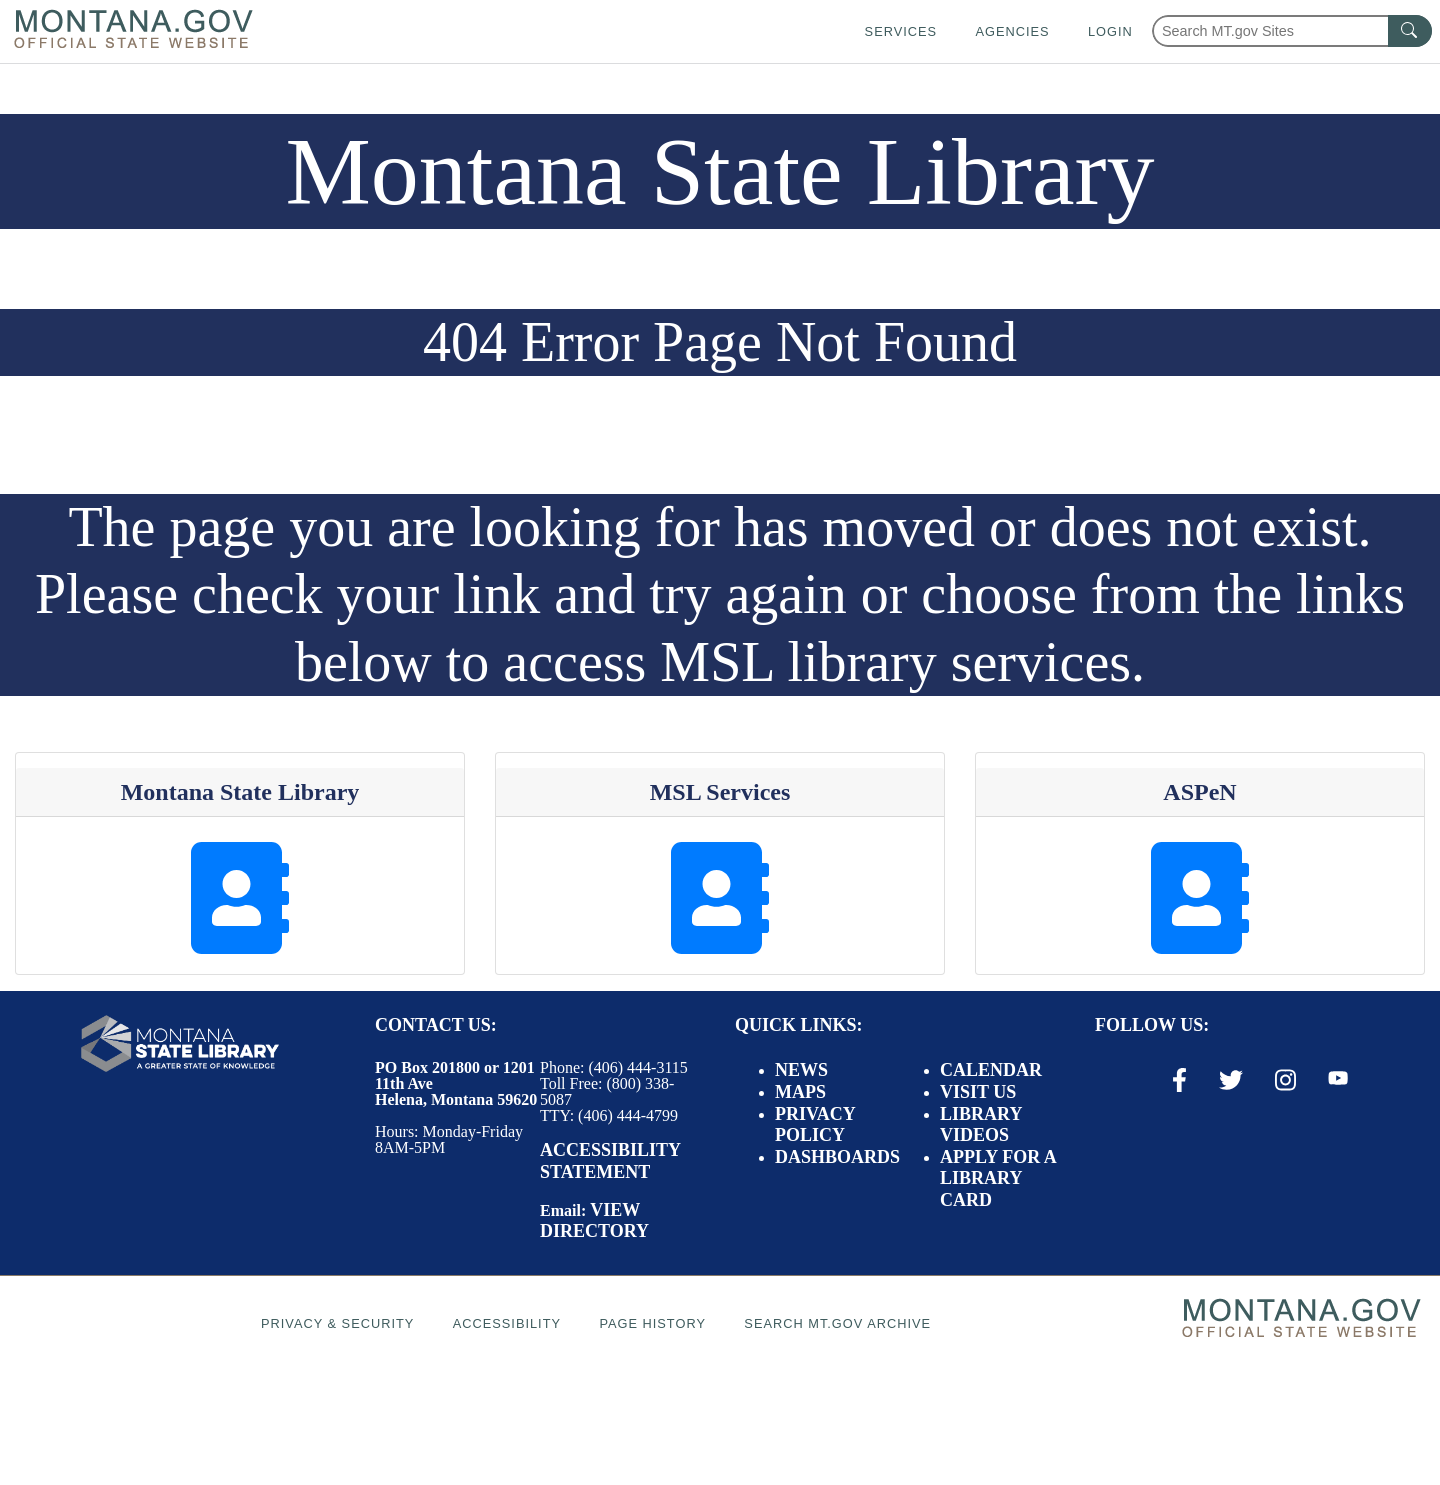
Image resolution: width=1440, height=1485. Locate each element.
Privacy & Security (337, 1323)
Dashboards (837, 1157)
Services (901, 31)
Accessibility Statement (610, 1161)
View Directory (594, 1221)
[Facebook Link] (1179, 1080)
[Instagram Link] (1285, 1080)
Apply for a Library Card (998, 1178)
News (801, 1070)
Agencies (1012, 31)
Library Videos (981, 1125)
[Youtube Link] (1338, 1079)
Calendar (991, 1070)
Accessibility (507, 1323)
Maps (800, 1092)
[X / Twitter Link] (1231, 1080)
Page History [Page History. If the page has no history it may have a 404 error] (652, 1323)
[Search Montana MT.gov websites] (1292, 31)
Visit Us (978, 1092)
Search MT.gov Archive (837, 1323)
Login (1110, 31)
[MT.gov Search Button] (1410, 31)
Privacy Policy (815, 1125)
